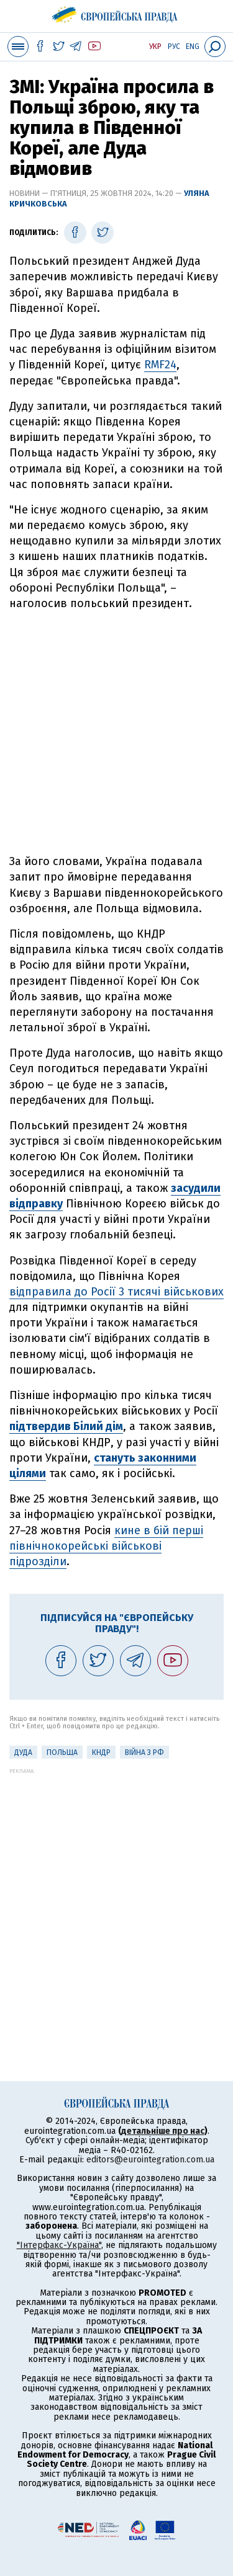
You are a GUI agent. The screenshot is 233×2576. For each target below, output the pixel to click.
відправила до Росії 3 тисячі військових (116, 1292)
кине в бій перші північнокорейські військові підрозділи (106, 1546)
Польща (62, 1752)
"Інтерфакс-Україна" (59, 2245)
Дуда (23, 1752)
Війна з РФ (144, 1752)
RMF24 (160, 364)
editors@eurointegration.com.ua (150, 2159)
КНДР (101, 1752)
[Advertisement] (116, 732)
